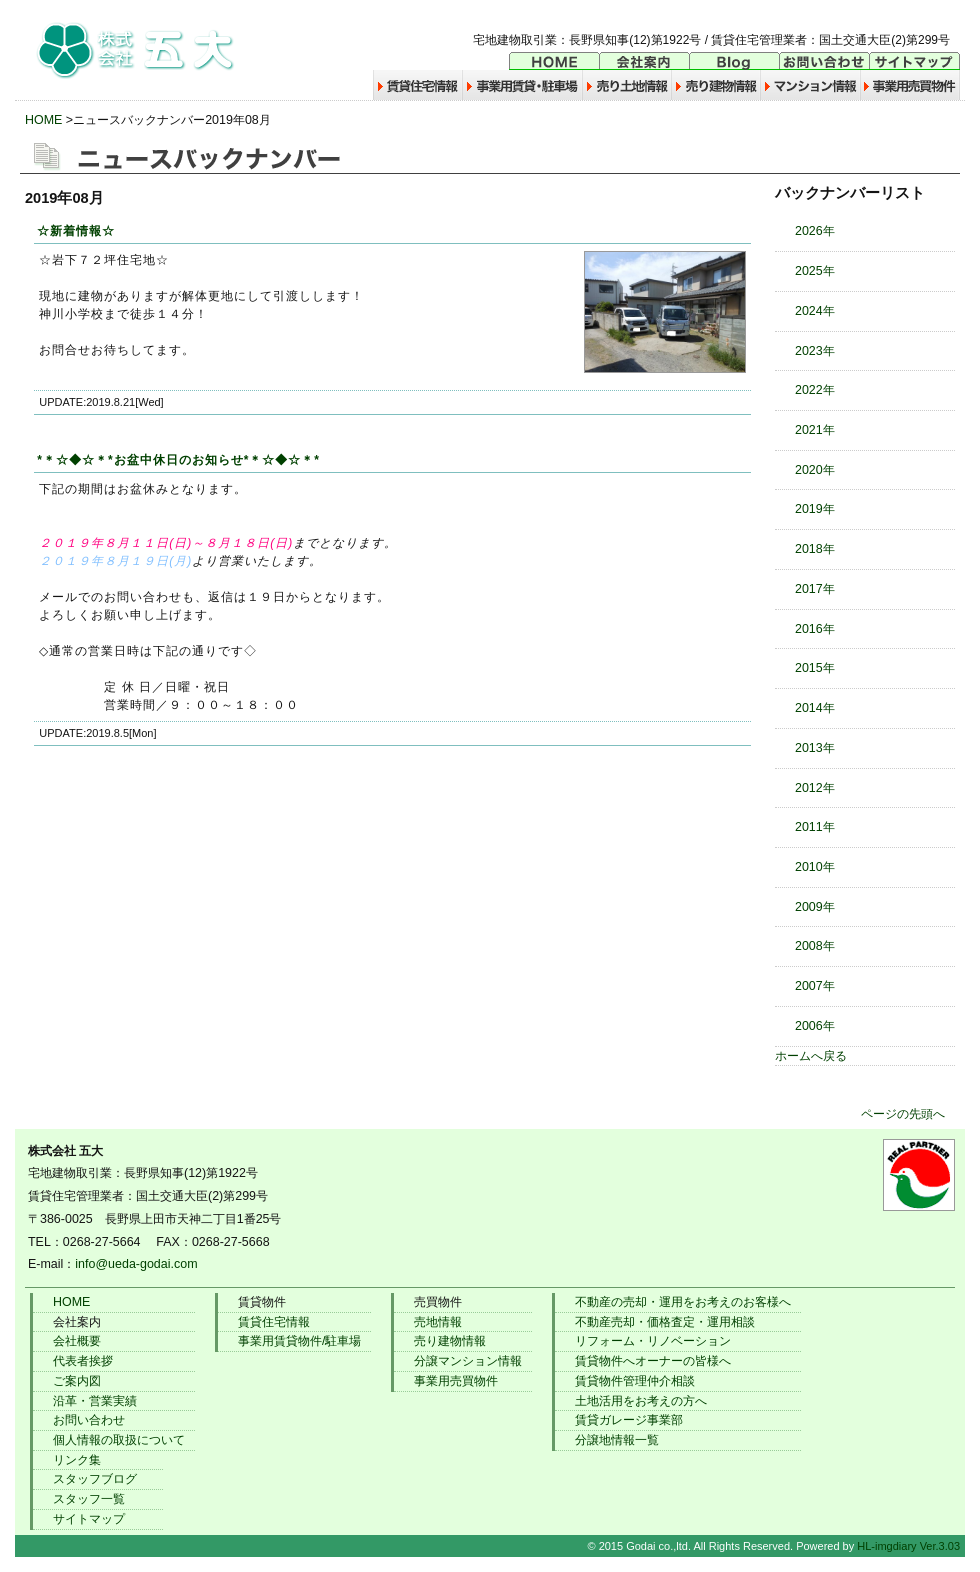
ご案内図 (77, 1381)
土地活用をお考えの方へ (641, 1401)
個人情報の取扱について (119, 1440)
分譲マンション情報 (468, 1361)
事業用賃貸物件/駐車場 (299, 1341)
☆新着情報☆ (76, 231)
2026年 (815, 231)
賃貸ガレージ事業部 (629, 1420)
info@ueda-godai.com (136, 1264)
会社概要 (77, 1341)
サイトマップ (89, 1519)
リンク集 (77, 1460)
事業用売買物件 (456, 1381)
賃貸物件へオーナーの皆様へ (653, 1361)
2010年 (815, 867)
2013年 (815, 748)
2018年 (815, 549)
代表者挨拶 (83, 1361)
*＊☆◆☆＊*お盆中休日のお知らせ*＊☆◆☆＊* (178, 460)
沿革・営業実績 (95, 1401)
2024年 (815, 311)
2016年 (815, 629)
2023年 (815, 351)
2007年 (815, 986)
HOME (43, 120)
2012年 (815, 788)
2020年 (815, 470)
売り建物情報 (450, 1341)
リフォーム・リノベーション (653, 1341)
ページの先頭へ (903, 1114)
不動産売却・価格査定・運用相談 (665, 1322)
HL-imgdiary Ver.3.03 (908, 1546)
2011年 (815, 827)
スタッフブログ (95, 1479)
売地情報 (438, 1322)
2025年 (815, 271)
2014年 (815, 708)
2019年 (815, 509)
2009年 (815, 907)
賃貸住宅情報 (274, 1322)
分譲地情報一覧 (617, 1440)
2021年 (815, 430)
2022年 (815, 390)
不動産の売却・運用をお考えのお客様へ (683, 1302)
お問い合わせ (89, 1420)
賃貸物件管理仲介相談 (635, 1381)
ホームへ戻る (811, 1056)
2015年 (815, 668)
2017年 (815, 589)
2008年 (815, 946)
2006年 (815, 1026)
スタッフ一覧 (89, 1499)
